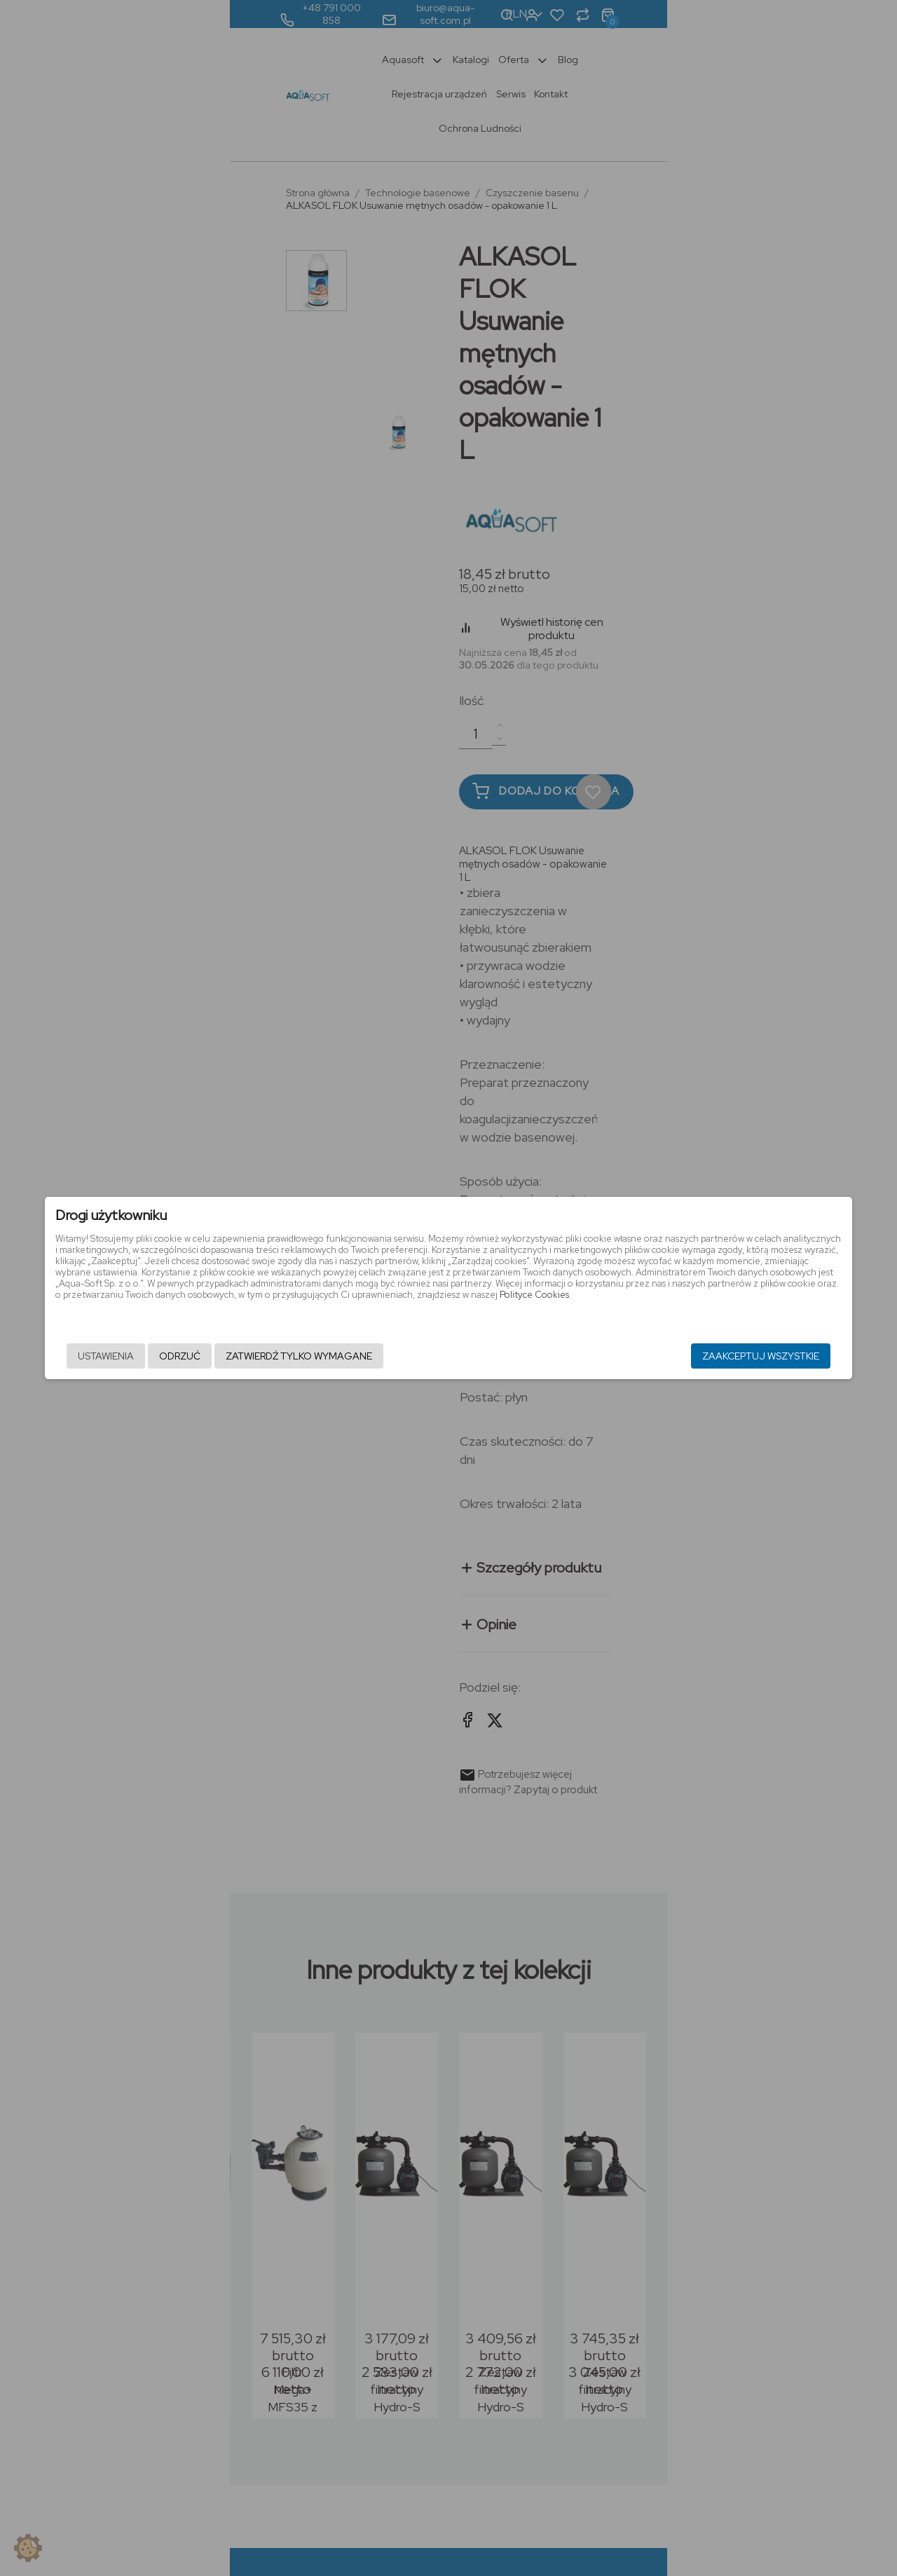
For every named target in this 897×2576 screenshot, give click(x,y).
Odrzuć (241, 1356)
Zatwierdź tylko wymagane (360, 1356)
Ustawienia (167, 1356)
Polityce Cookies (588, 1306)
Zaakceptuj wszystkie (699, 1356)
